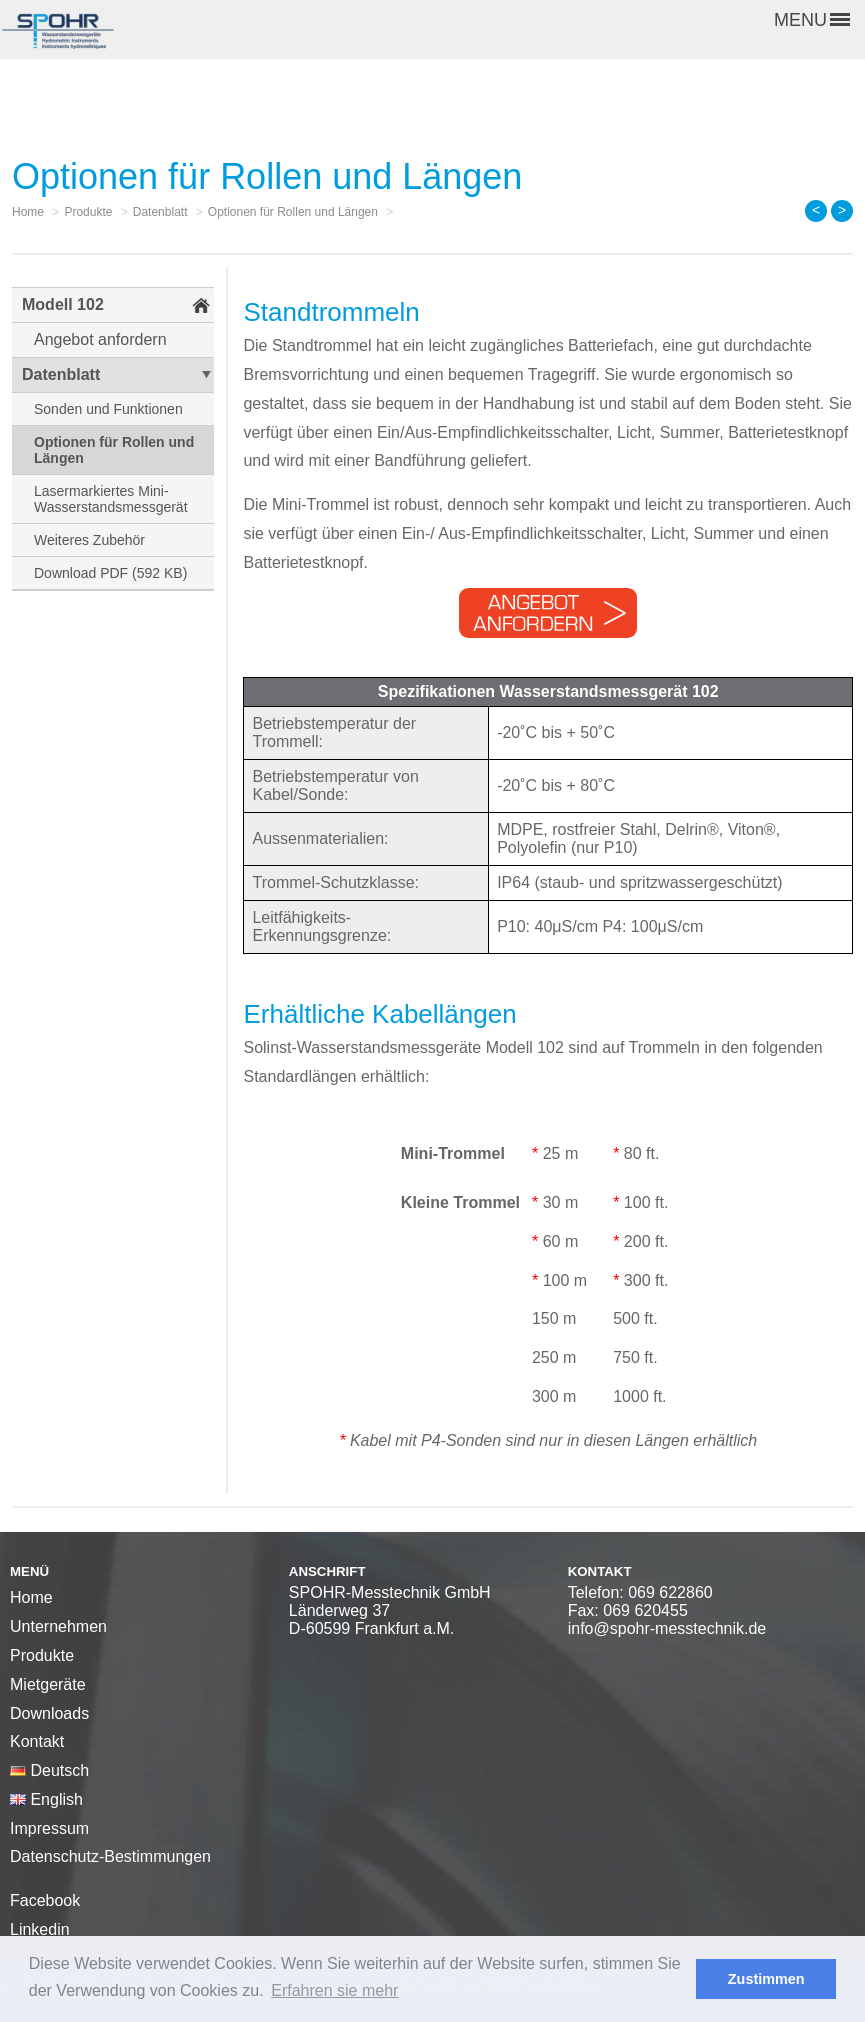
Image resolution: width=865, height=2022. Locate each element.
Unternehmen (58, 1626)
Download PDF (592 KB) (110, 573)
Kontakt (37, 1741)
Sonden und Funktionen (108, 409)
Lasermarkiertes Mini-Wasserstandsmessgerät (111, 499)
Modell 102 (63, 304)
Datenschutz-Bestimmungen (110, 1856)
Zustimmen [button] (766, 1979)
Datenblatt (61, 374)
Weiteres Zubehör (89, 540)
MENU (812, 20)
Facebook (45, 1900)
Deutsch (49, 1770)
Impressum (49, 1828)
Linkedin (40, 1929)
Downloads (49, 1713)
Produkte (42, 1655)
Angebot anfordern (100, 339)
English (46, 1799)
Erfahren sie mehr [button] (334, 1990)
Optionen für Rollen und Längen (114, 450)
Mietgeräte (48, 1684)
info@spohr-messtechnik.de (667, 1628)
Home (31, 1597)
